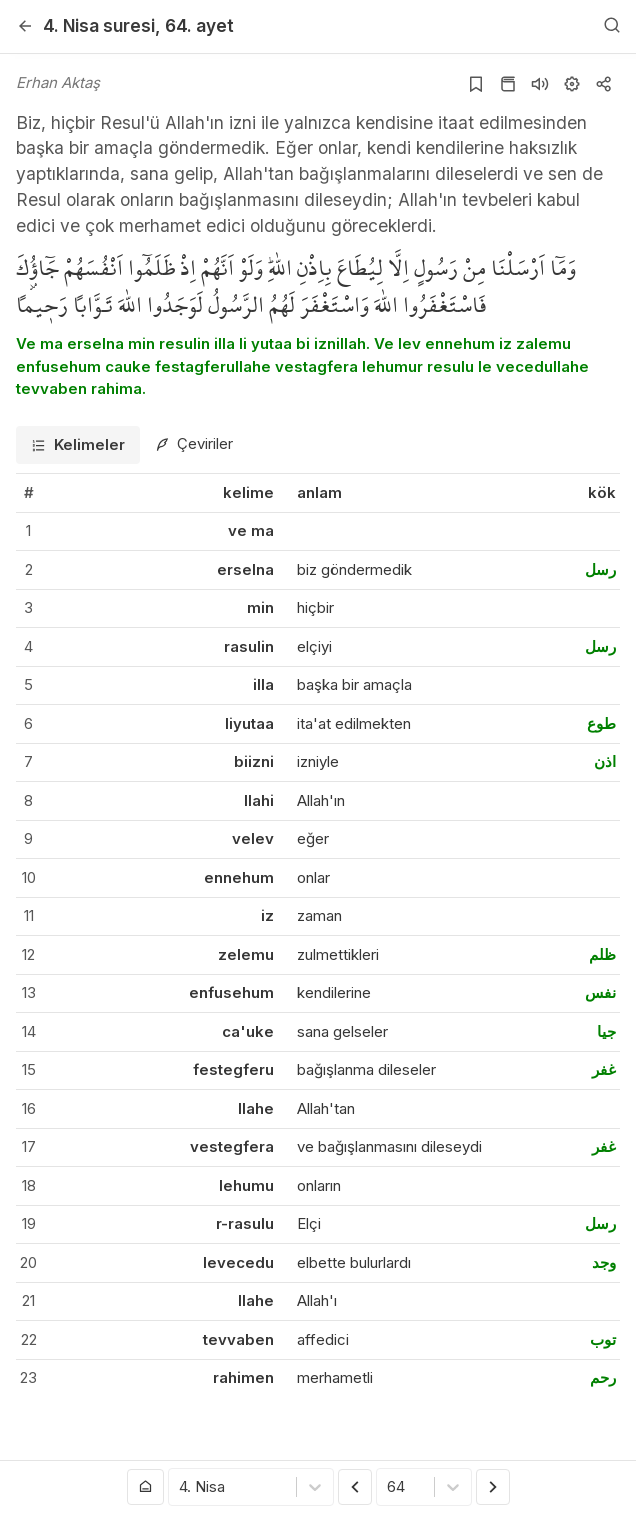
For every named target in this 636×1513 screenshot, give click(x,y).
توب (603, 1339)
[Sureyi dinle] (540, 84)
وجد (604, 1262)
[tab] (78, 445)
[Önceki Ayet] (355, 1487)
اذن (605, 761)
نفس (600, 992)
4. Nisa (99, 25)
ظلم (602, 954)
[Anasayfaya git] (146, 1487)
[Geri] (25, 26)
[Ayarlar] (572, 84)
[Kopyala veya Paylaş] (604, 84)
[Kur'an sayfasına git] (508, 84)
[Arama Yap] (612, 26)
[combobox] (181, 1487)
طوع (601, 723)
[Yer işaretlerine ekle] (476, 84)
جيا (606, 1031)
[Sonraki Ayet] (493, 1487)
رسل (600, 569)
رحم (603, 1377)
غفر (604, 1069)
